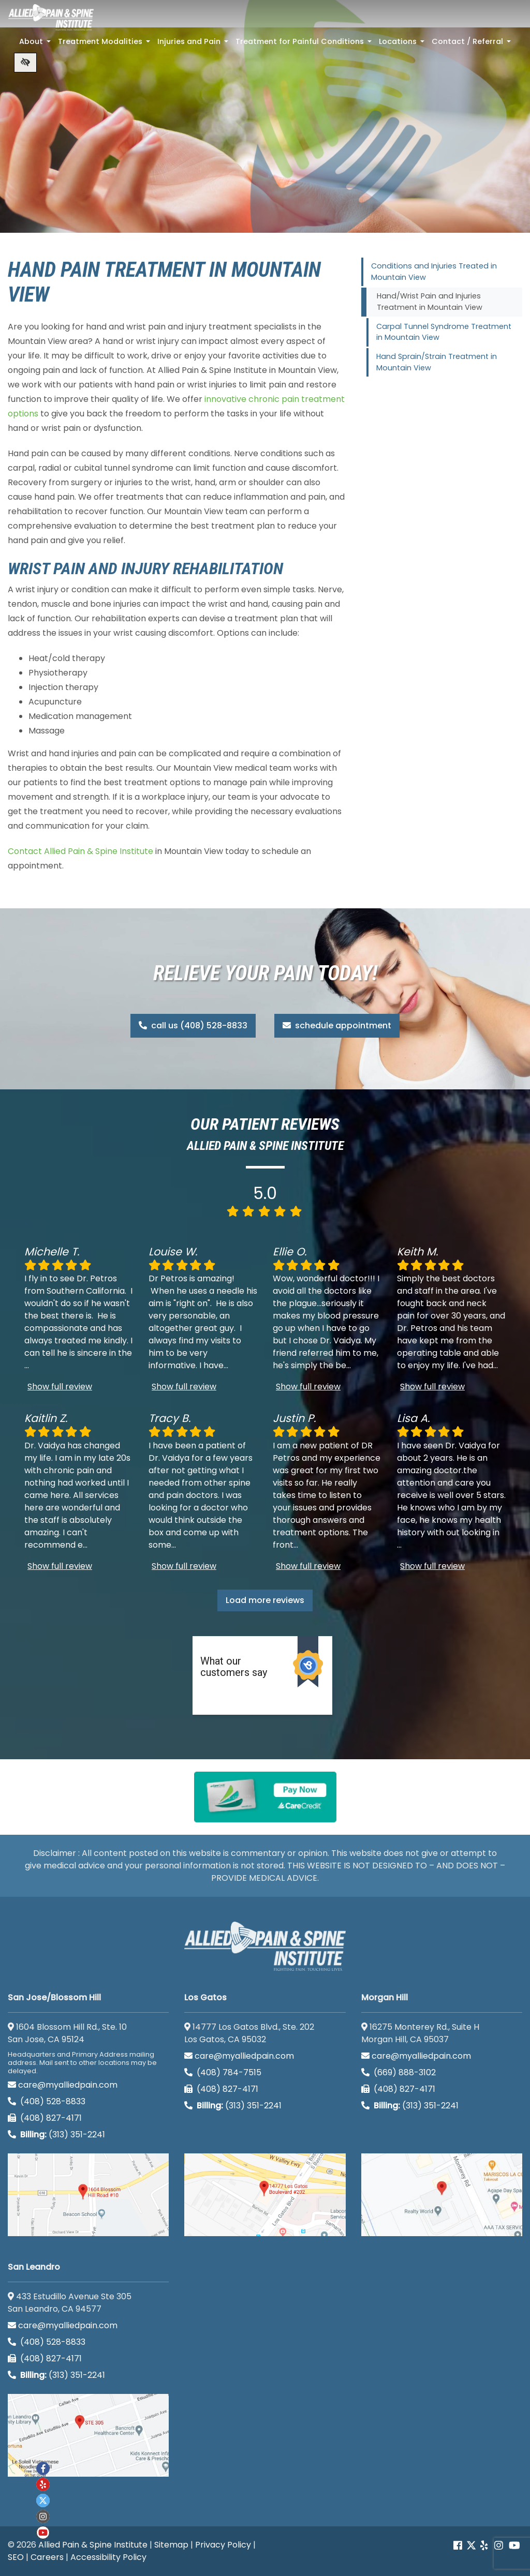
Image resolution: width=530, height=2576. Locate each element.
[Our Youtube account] (43, 2532)
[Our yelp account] (484, 2546)
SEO (16, 2557)
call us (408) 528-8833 (193, 1025)
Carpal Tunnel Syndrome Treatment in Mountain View (443, 332)
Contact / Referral (472, 44)
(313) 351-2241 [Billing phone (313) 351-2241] (56, 2134)
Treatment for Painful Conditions (304, 44)
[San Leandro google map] (88, 2435)
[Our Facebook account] (458, 2546)
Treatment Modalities (105, 44)
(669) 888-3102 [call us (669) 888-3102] (399, 2072)
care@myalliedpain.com (62, 2085)
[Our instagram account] (43, 2516)
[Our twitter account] (43, 2500)
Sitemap (171, 2545)
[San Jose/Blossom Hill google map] (88, 2194)
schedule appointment (337, 1025)
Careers (47, 2557)
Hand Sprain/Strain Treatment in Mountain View (436, 362)
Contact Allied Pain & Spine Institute (80, 851)
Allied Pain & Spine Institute (93, 2545)
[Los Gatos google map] (264, 2194)
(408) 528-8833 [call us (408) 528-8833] (46, 2101)
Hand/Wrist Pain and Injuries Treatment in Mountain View (429, 301)
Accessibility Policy (108, 2557)
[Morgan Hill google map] (441, 2194)
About (36, 44)
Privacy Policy (223, 2545)
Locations (402, 44)
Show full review (59, 1386)
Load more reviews (265, 1600)
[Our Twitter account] (471, 2546)
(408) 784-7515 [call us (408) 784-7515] (222, 2072)
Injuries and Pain (193, 44)
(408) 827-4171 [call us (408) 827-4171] (45, 2118)
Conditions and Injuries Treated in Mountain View (434, 271)
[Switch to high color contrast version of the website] (25, 62)
